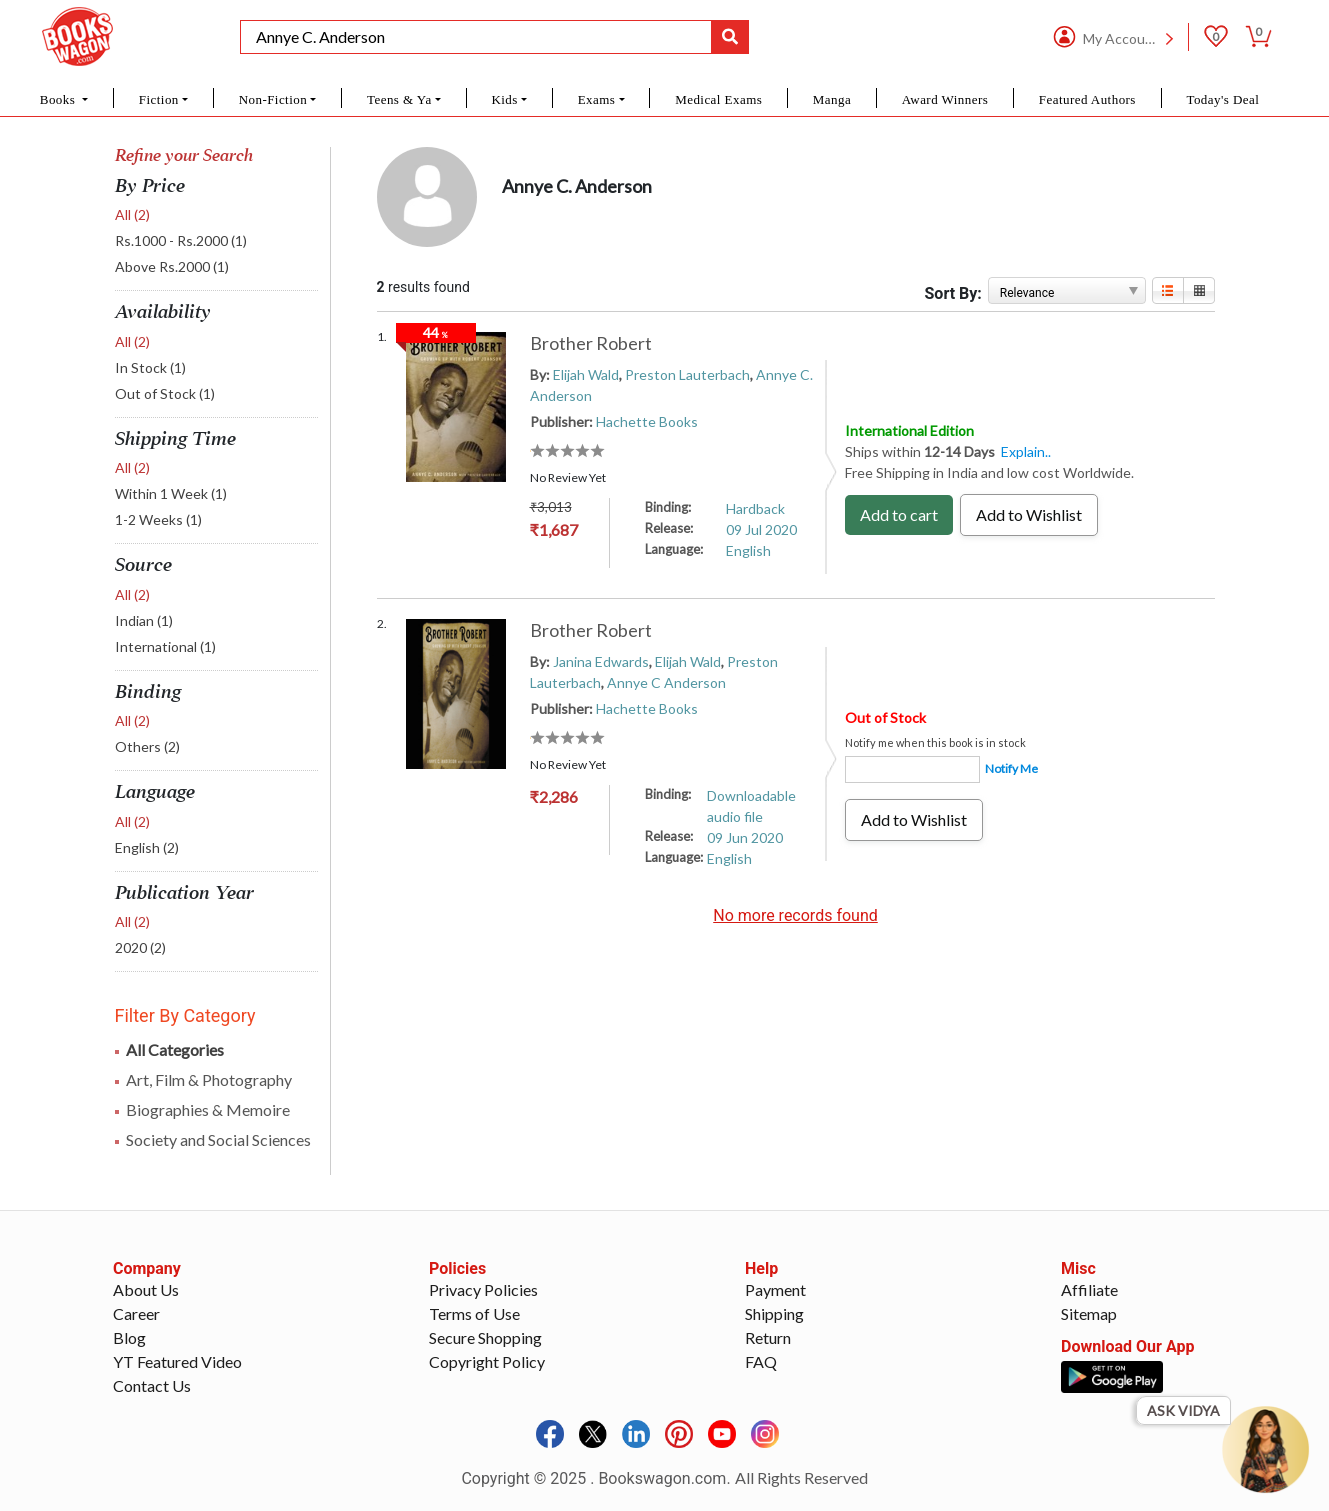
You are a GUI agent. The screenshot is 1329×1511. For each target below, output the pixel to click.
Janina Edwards (601, 661)
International (165, 646)
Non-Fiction (273, 99)
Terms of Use (474, 1313)
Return (768, 1337)
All (132, 214)
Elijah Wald (586, 374)
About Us (146, 1289)
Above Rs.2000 (172, 266)
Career (136, 1313)
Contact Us (152, 1385)
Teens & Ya (399, 99)
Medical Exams (718, 99)
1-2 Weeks (158, 519)
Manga (832, 99)
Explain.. (1026, 451)
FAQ (761, 1361)
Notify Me (1011, 768)
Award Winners (945, 99)
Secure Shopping (485, 1337)
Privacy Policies (483, 1289)
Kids (504, 99)
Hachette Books (647, 421)
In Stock (150, 367)
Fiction (159, 99)
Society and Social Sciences (218, 1139)
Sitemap (1089, 1313)
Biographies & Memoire (208, 1109)
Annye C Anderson (666, 682)
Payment (775, 1289)
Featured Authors (1087, 99)
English (147, 847)
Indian (144, 620)
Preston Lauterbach (687, 374)
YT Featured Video (177, 1361)
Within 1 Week (171, 493)
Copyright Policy (487, 1361)
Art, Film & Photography (209, 1079)
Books (59, 99)
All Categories (175, 1049)
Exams (597, 99)
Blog (129, 1337)
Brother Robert (591, 343)
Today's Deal (1222, 99)
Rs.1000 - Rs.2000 (181, 240)
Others (147, 746)
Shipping (774, 1313)
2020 (140, 947)
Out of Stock (165, 393)
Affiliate (1089, 1289)
